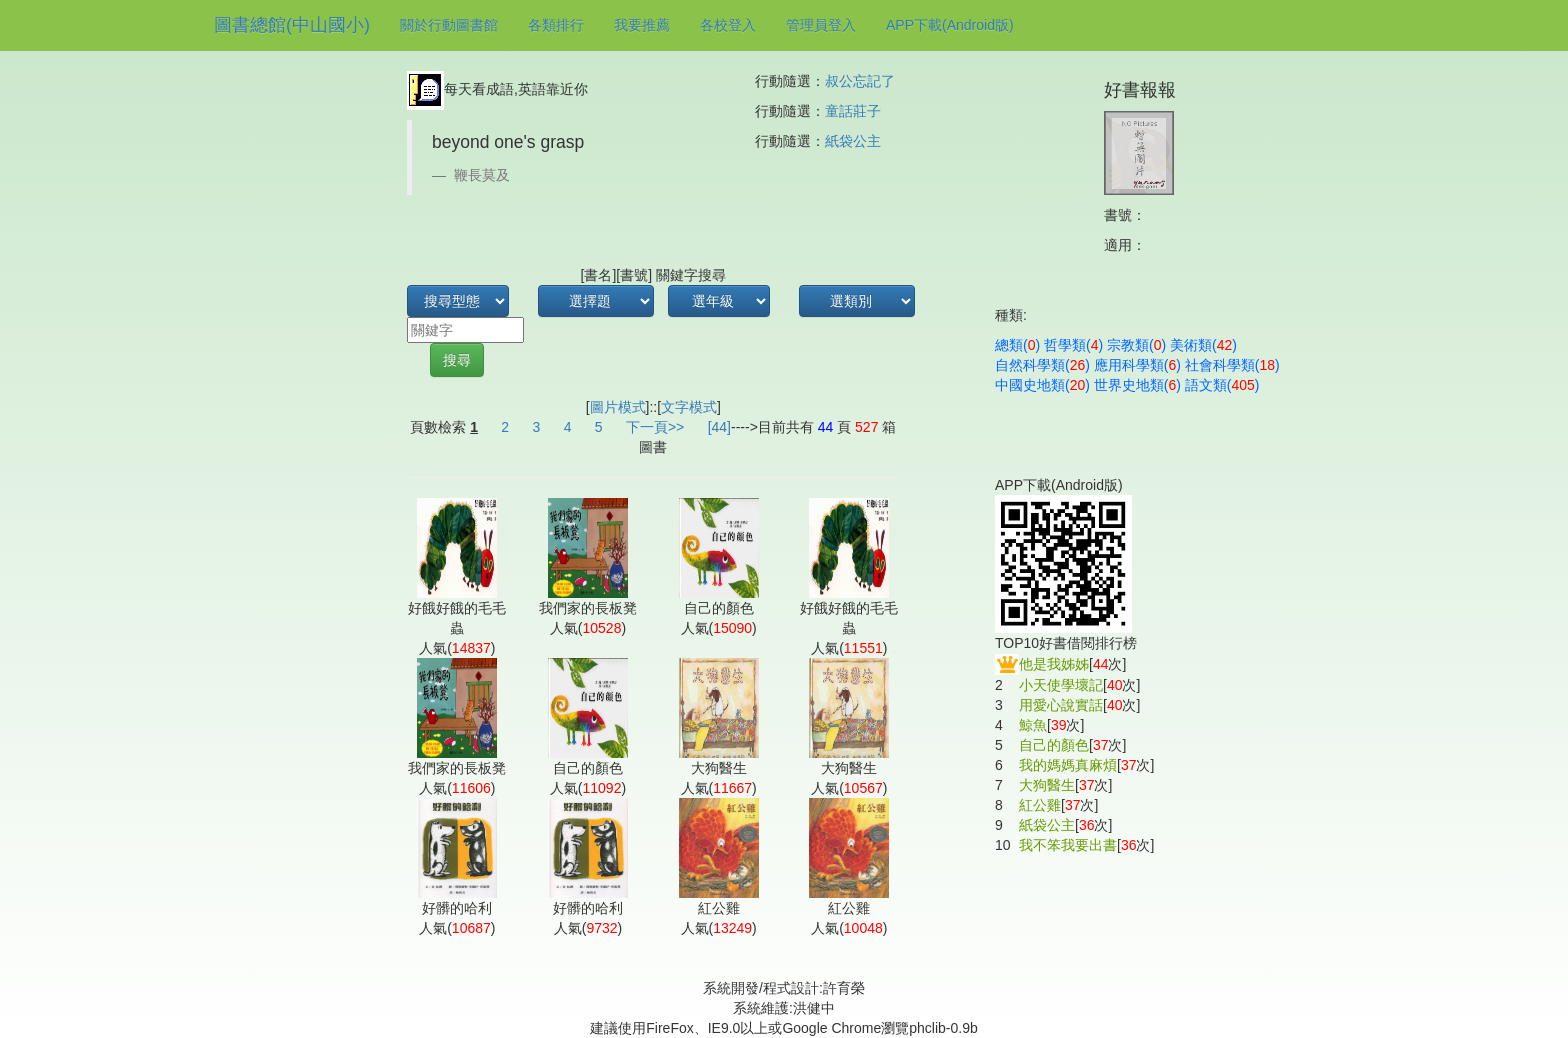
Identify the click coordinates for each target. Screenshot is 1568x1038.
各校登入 (728, 25)
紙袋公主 (853, 141)
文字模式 (689, 407)
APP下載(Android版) (950, 25)
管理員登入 (821, 25)
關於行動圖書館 (449, 25)
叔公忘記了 (860, 81)
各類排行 (556, 25)
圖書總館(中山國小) (292, 25)
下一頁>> (655, 427)
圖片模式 (618, 407)
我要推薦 (642, 25)
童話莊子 (853, 111)
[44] (719, 427)
